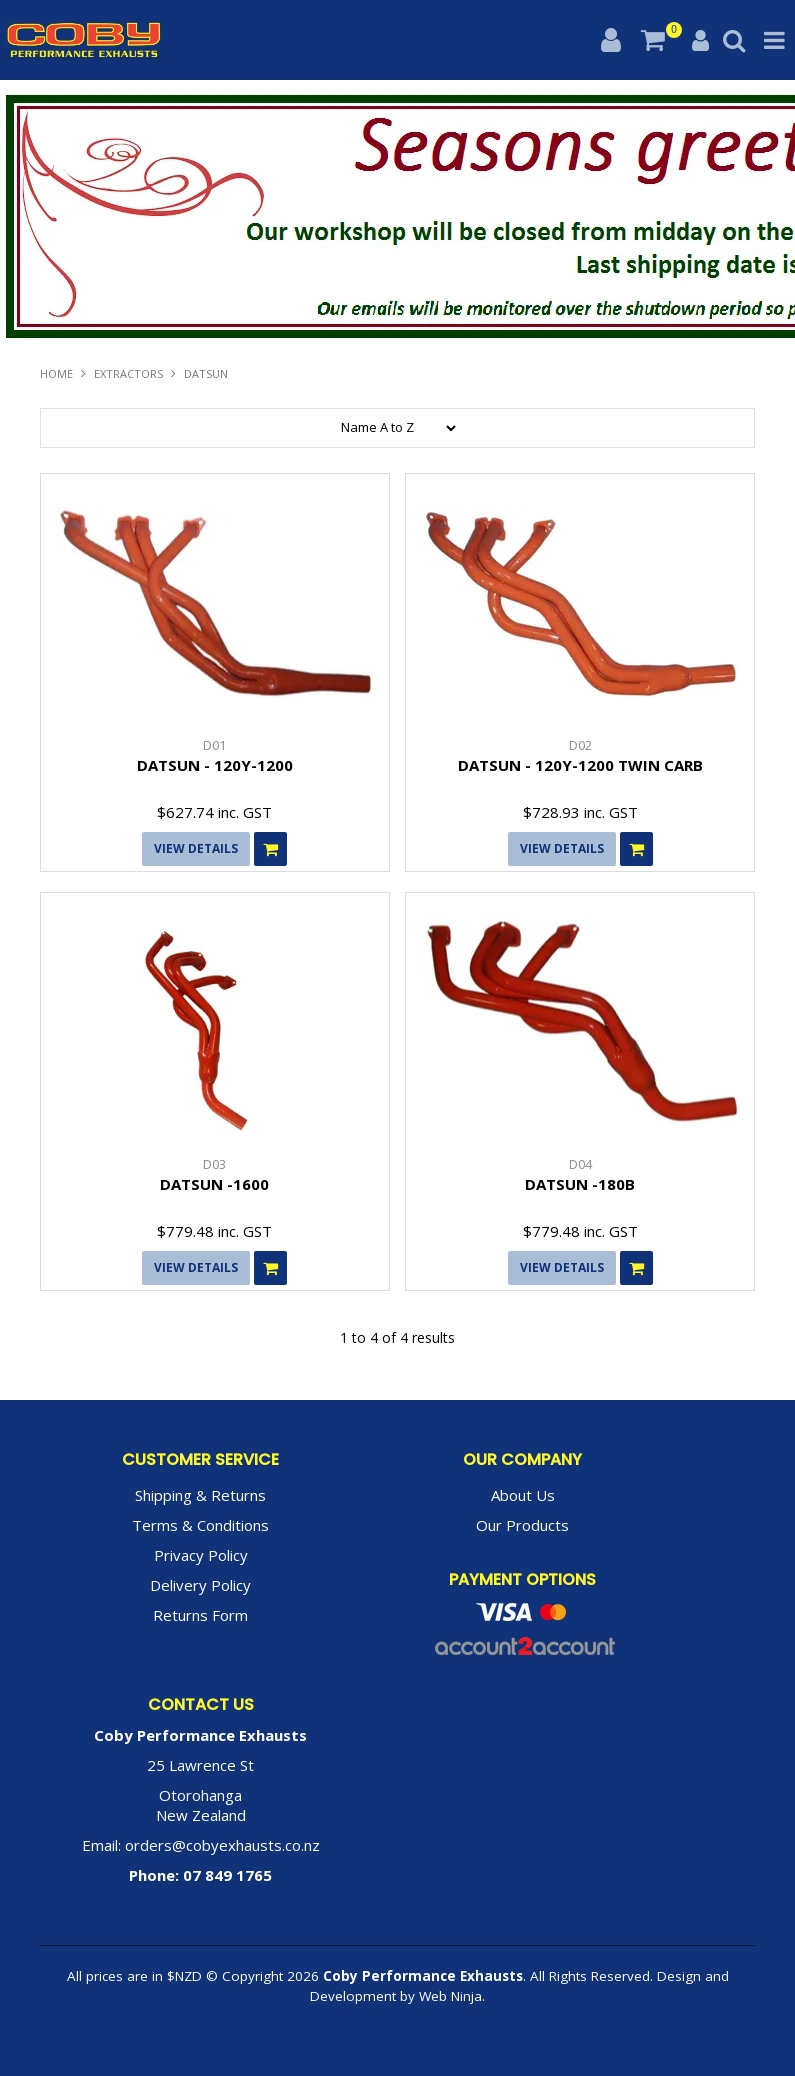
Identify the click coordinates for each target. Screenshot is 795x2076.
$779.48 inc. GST (214, 1231)
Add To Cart (270, 849)
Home (56, 373)
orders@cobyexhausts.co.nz (222, 1845)
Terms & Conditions (200, 1525)
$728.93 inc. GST (580, 812)
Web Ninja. (452, 1996)
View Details (196, 848)
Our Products (522, 1525)
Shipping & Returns (200, 1495)
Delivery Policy (200, 1585)
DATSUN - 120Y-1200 (215, 765)
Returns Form (200, 1615)
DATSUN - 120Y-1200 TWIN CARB (580, 765)
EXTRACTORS (128, 373)
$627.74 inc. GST (214, 812)
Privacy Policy (201, 1555)
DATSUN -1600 (214, 1184)
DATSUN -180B (580, 1184)
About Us (523, 1495)
